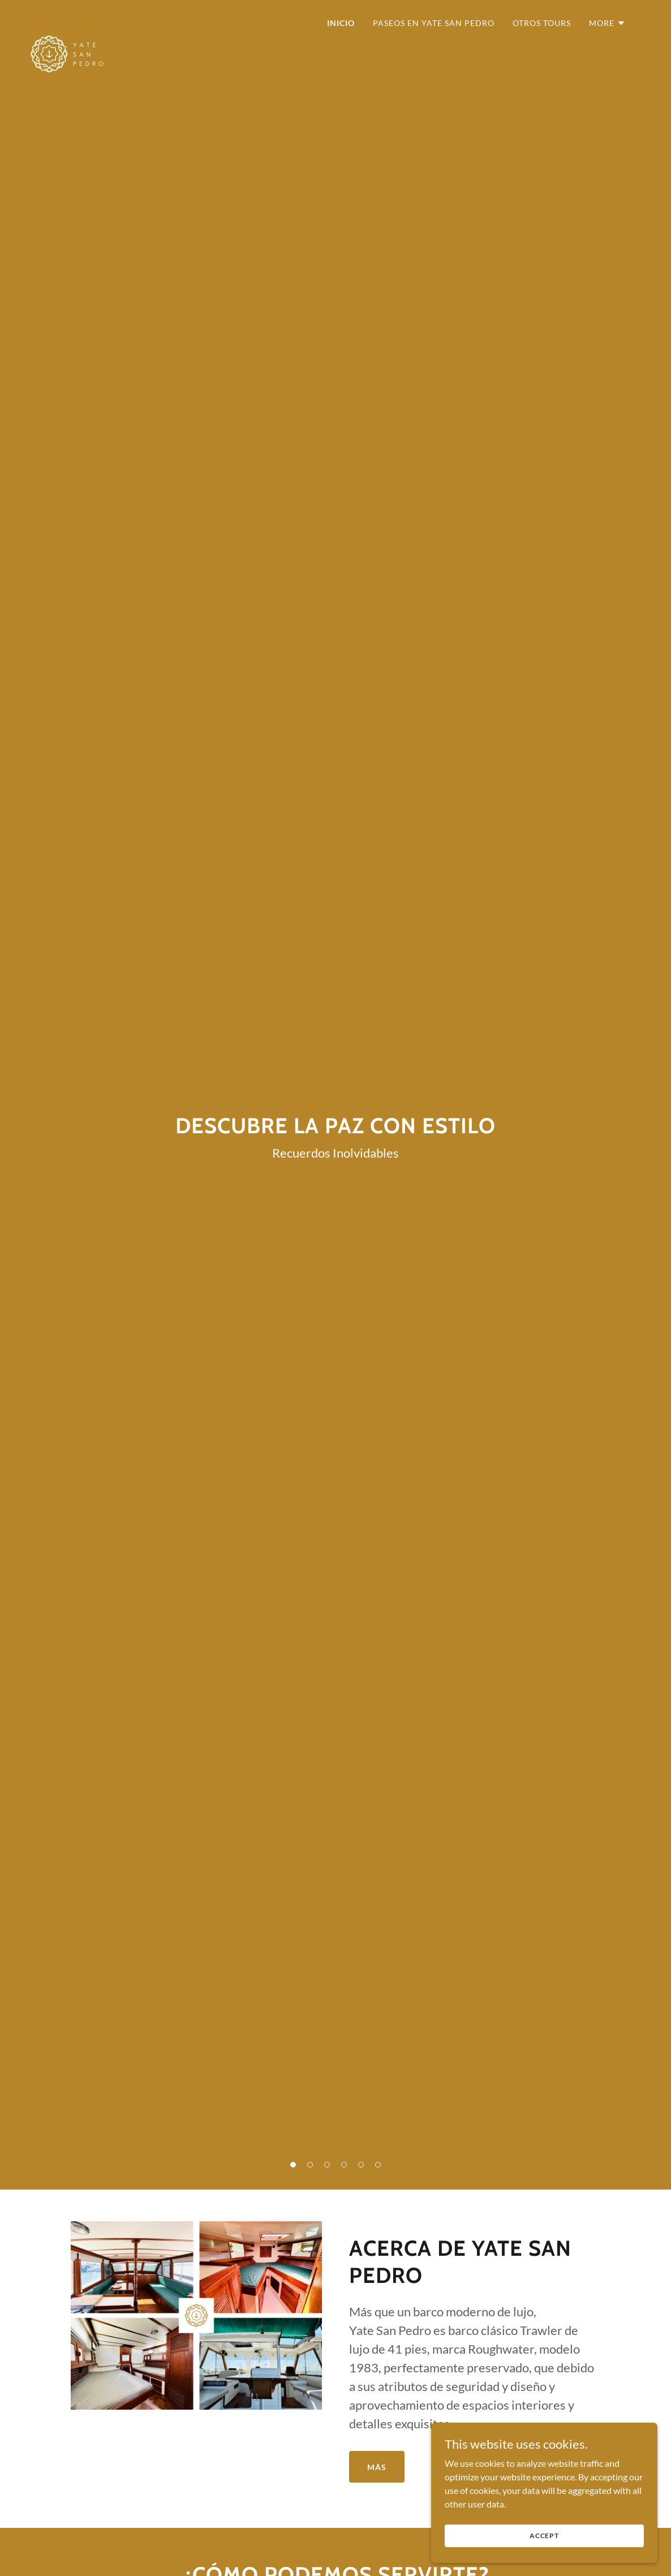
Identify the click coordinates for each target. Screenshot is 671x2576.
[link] (67, 19)
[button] (607, 23)
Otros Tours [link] (542, 23)
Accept (544, 2535)
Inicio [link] (341, 23)
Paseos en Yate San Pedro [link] (433, 23)
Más (376, 2467)
